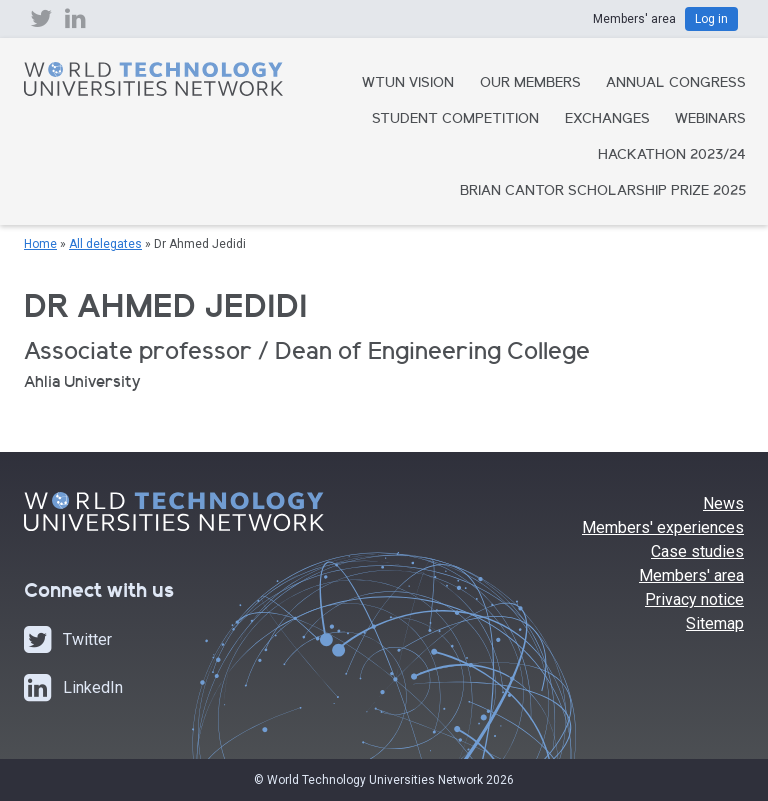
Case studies (697, 551)
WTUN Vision (408, 84)
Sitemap (715, 623)
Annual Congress (676, 84)
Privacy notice (694, 599)
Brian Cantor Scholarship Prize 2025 (603, 192)
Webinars (710, 120)
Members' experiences (663, 527)
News (723, 503)
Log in (711, 19)
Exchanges (607, 120)
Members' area (691, 575)
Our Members (530, 84)
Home (40, 244)
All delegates (105, 244)
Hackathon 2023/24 (672, 156)
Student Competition (455, 120)
